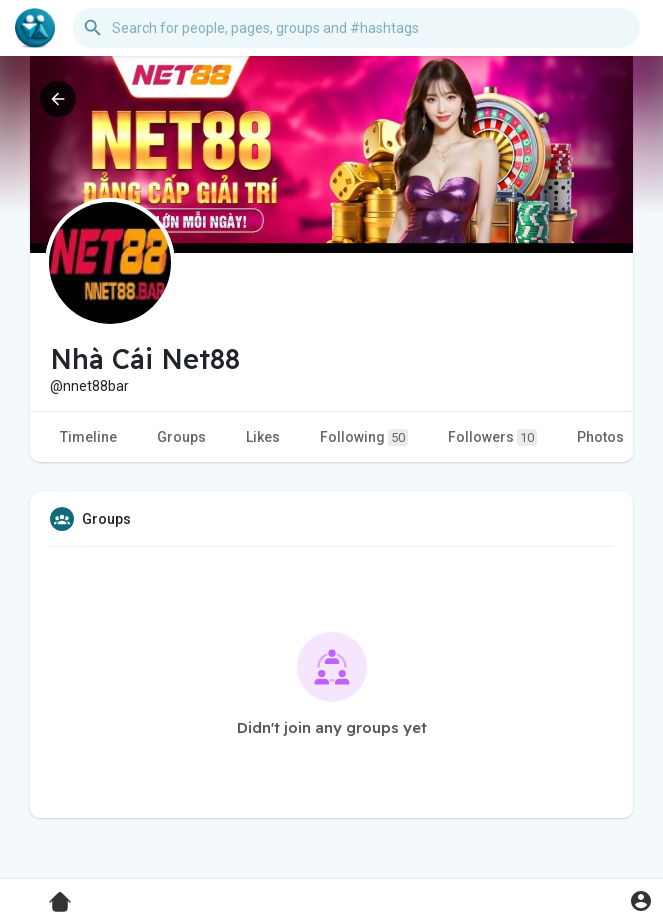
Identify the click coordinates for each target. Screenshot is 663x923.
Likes (263, 437)
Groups (181, 437)
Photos (600, 437)
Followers (492, 437)
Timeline (88, 437)
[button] (356, 28)
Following (364, 437)
